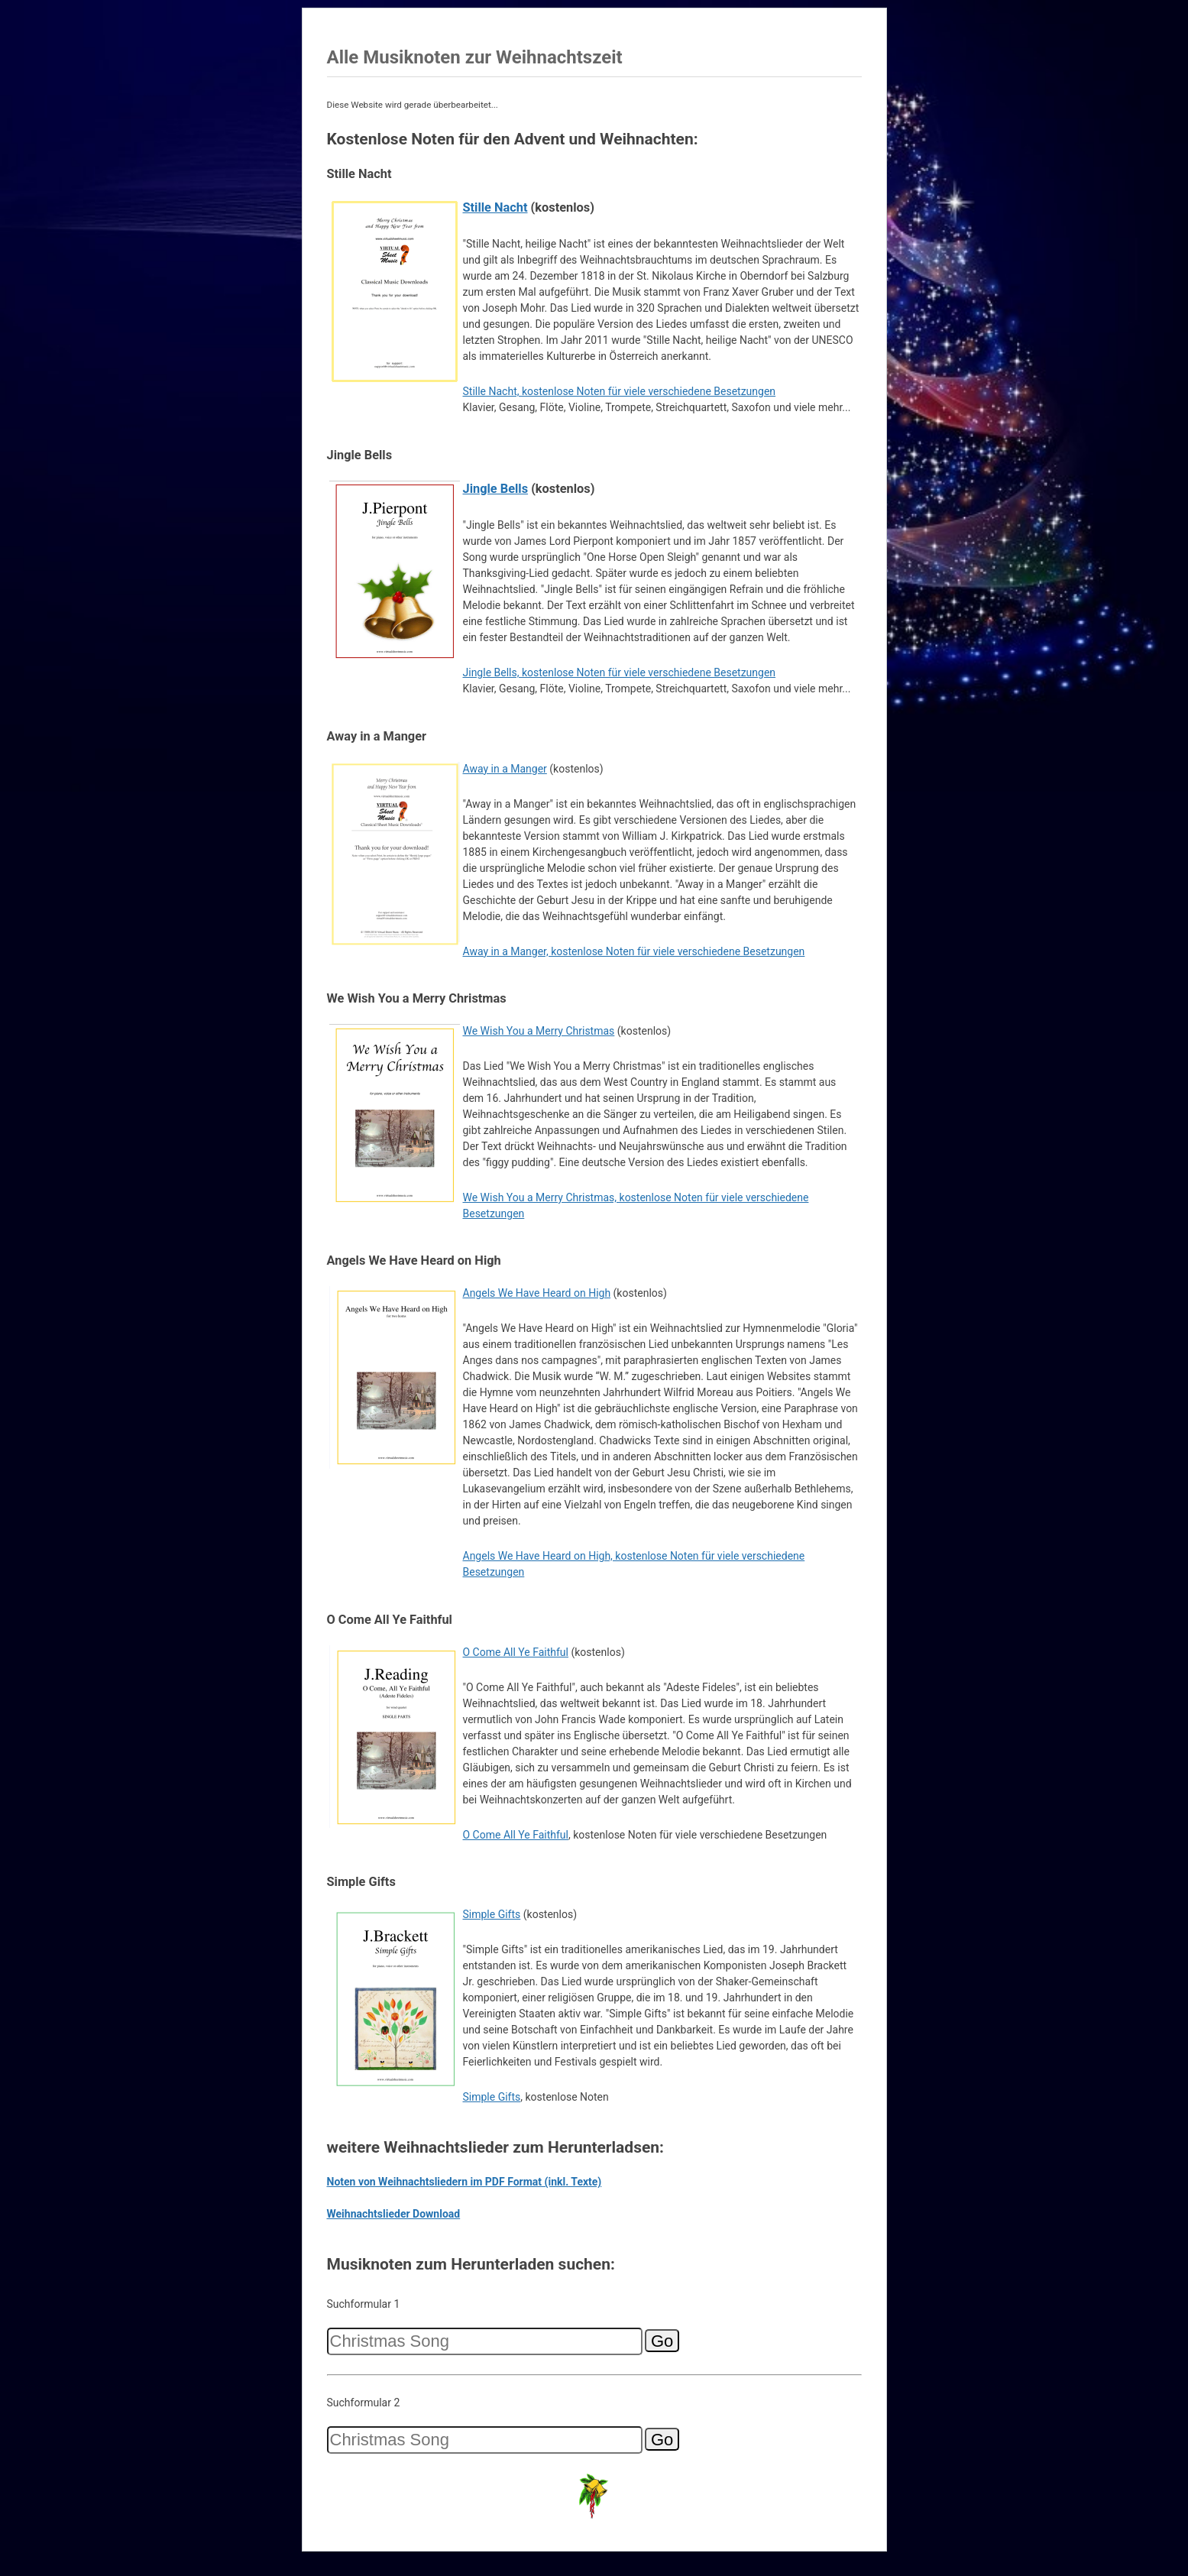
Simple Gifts (492, 1914)
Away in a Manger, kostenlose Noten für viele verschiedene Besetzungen (634, 951)
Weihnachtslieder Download (394, 2214)
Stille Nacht (495, 207)
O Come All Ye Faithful (515, 1652)
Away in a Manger (505, 769)
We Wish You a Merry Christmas (539, 1031)
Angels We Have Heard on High (537, 1293)
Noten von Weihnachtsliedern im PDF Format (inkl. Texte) (464, 2182)
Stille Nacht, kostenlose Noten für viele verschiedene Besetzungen (619, 391)
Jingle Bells (496, 488)
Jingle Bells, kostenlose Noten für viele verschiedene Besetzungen (619, 672)
